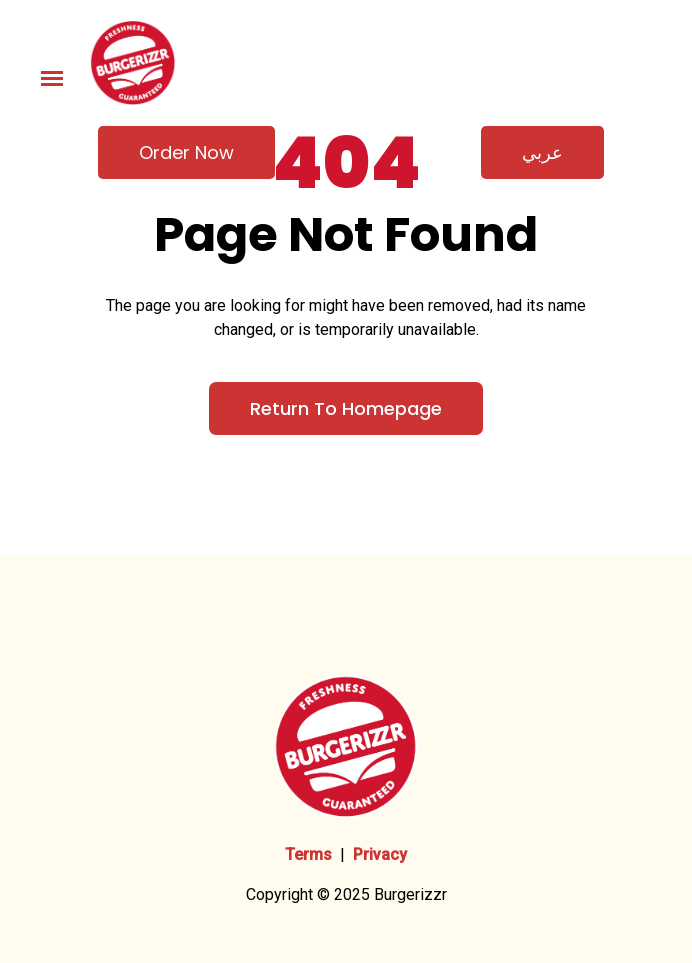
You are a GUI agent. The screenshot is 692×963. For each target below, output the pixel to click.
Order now (186, 152)
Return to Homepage (346, 408)
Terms (308, 854)
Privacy (380, 854)
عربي (542, 152)
